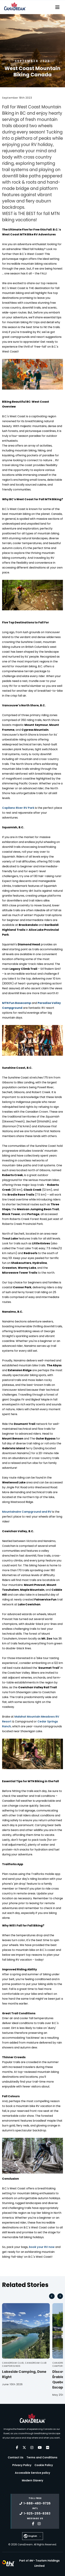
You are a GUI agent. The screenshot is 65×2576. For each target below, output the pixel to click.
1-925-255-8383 (35, 2513)
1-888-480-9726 (35, 2503)
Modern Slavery (32, 2480)
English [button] (32, 2536)
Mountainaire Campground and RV (26, 1512)
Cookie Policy (43, 2465)
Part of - (39, 2563)
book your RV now (42, 2247)
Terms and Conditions (42, 2457)
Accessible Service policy (32, 2473)
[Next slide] (60, 2296)
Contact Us (15, 2457)
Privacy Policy (21, 2465)
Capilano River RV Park (18, 808)
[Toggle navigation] (57, 7)
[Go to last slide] (52, 2296)
